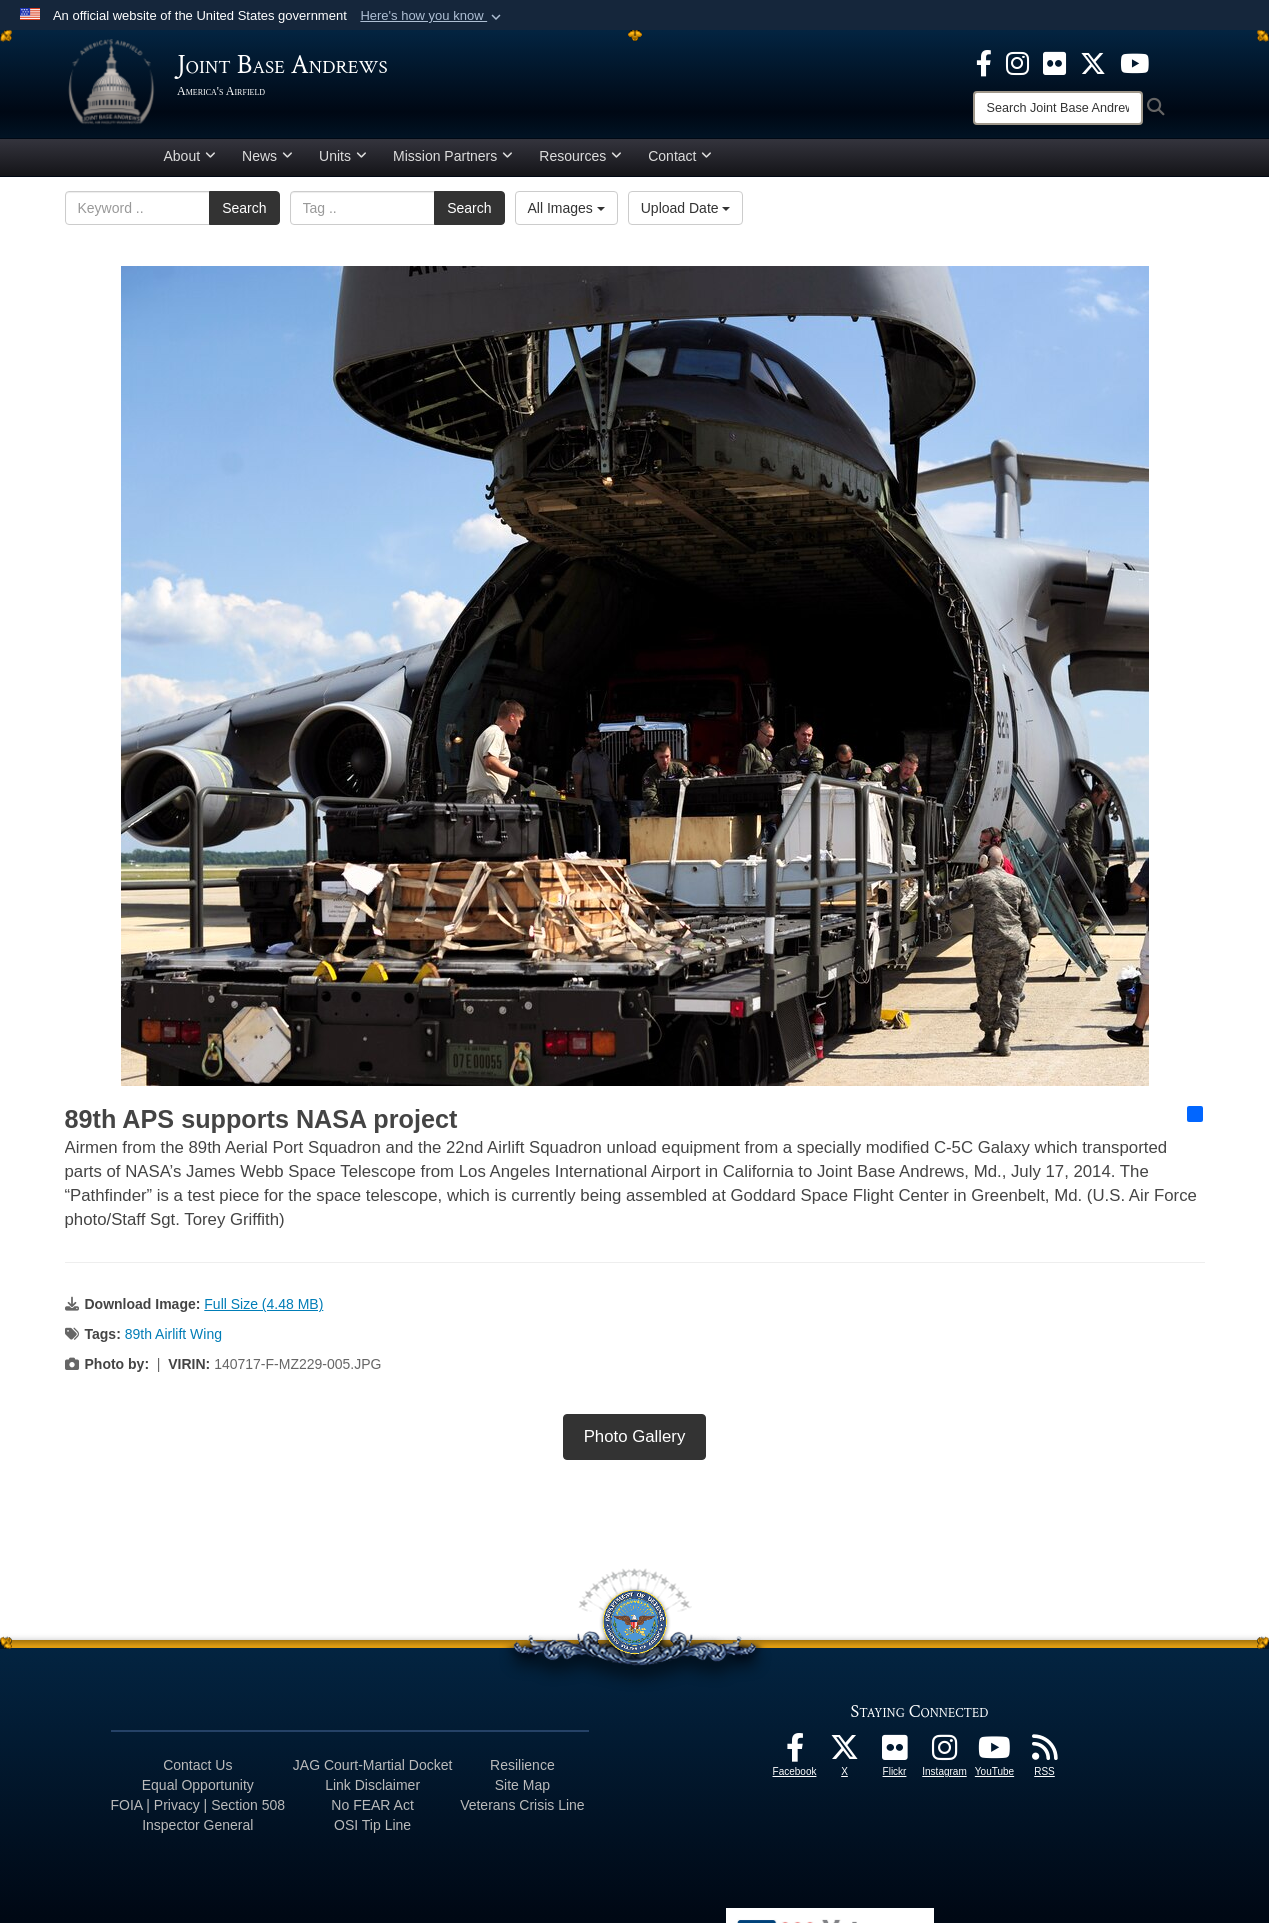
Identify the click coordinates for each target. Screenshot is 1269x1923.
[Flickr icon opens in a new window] (1054, 62)
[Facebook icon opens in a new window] (984, 62)
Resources (580, 163)
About (190, 163)
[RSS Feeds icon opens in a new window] (1045, 1760)
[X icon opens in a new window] (1093, 62)
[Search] (1058, 108)
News (267, 163)
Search (244, 215)
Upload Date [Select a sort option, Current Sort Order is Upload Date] (686, 215)
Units (343, 163)
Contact (680, 163)
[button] (432, 16)
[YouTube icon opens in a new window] (1134, 62)
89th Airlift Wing (173, 1341)
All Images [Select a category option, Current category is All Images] (566, 215)
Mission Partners (453, 163)
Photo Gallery (635, 1443)
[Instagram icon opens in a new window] (1017, 62)
